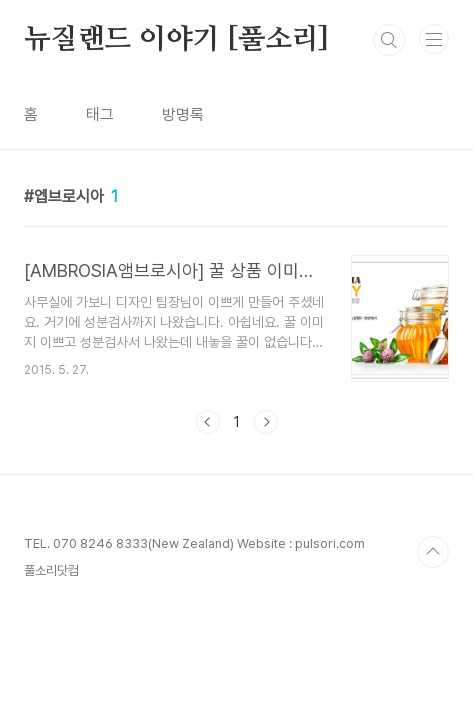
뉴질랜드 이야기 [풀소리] (176, 40)
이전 (208, 422)
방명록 (183, 114)
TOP (433, 552)
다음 (266, 422)
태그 (100, 114)
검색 (389, 40)
